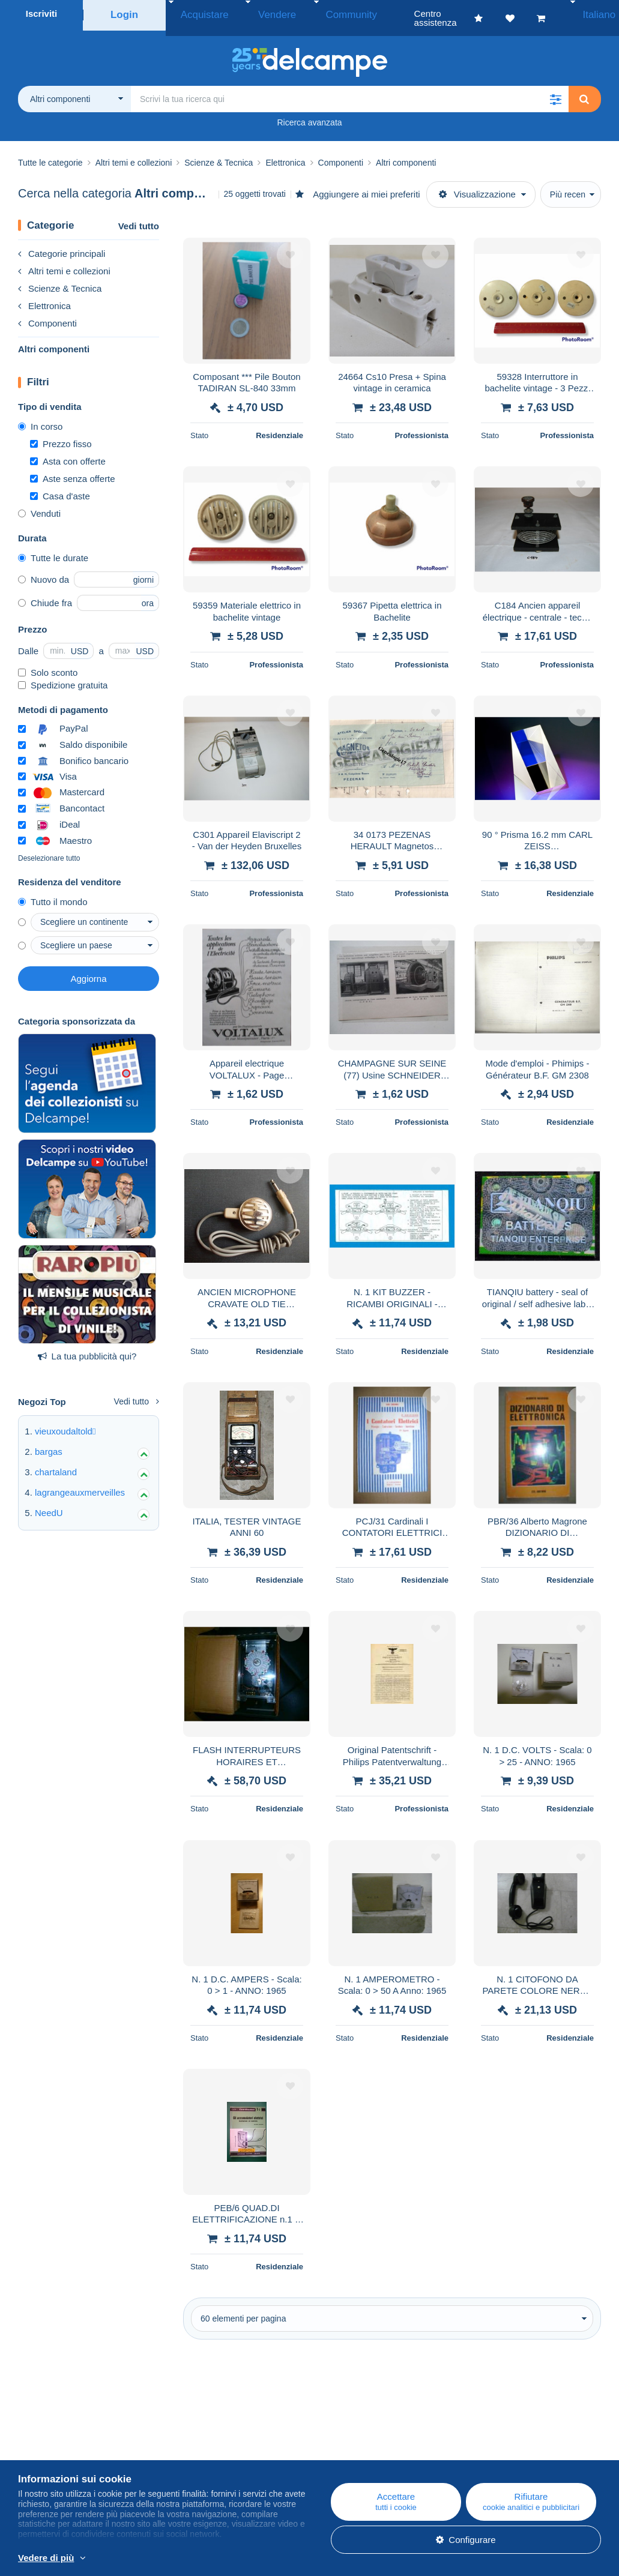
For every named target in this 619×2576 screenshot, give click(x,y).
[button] (555, 90)
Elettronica (44, 297)
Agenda (188, 2453)
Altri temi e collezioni (64, 262)
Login (124, 13)
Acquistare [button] (199, 13)
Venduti (39, 504)
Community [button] (319, 13)
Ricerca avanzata (309, 113)
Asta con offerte (68, 452)
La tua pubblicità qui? (87, 1347)
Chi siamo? (40, 2438)
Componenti (47, 314)
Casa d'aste (60, 487)
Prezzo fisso (61, 435)
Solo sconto (47, 663)
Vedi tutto (138, 217)
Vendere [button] (258, 13)
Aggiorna (88, 969)
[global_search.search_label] (350, 90)
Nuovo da (43, 570)
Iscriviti (42, 13)
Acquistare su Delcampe (375, 2453)
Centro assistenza (363, 2438)
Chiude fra (45, 594)
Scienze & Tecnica (59, 279)
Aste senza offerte (72, 470)
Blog (187, 2438)
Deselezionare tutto (49, 849)
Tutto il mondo (53, 893)
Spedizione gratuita (62, 676)
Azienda (40, 2453)
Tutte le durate (53, 549)
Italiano (589, 13)
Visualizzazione (477, 185)
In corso (40, 417)
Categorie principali (61, 244)
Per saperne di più (265, 2558)
